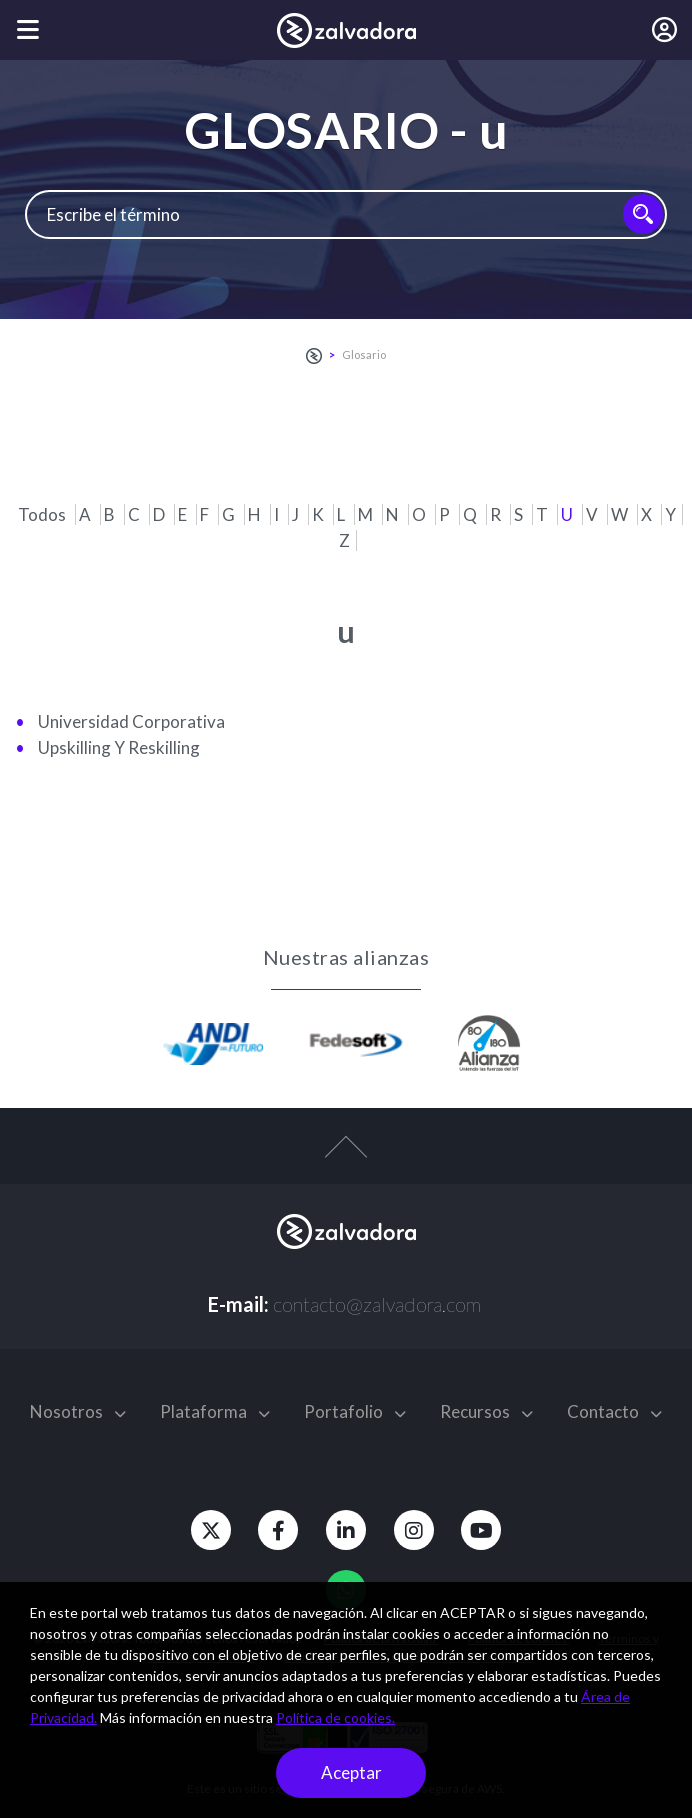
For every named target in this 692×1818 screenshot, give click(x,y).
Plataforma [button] (215, 1411)
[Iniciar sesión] (664, 30)
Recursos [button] (486, 1411)
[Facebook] (276, 1530)
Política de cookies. (335, 1717)
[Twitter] (206, 1530)
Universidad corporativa (131, 721)
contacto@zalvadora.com (377, 1304)
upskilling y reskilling (119, 747)
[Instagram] (416, 1530)
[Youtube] (486, 1530)
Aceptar (351, 1772)
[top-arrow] (346, 1157)
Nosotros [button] (78, 1411)
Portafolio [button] (355, 1411)
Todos (43, 514)
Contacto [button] (614, 1411)
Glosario (364, 354)
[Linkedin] (346, 1530)
